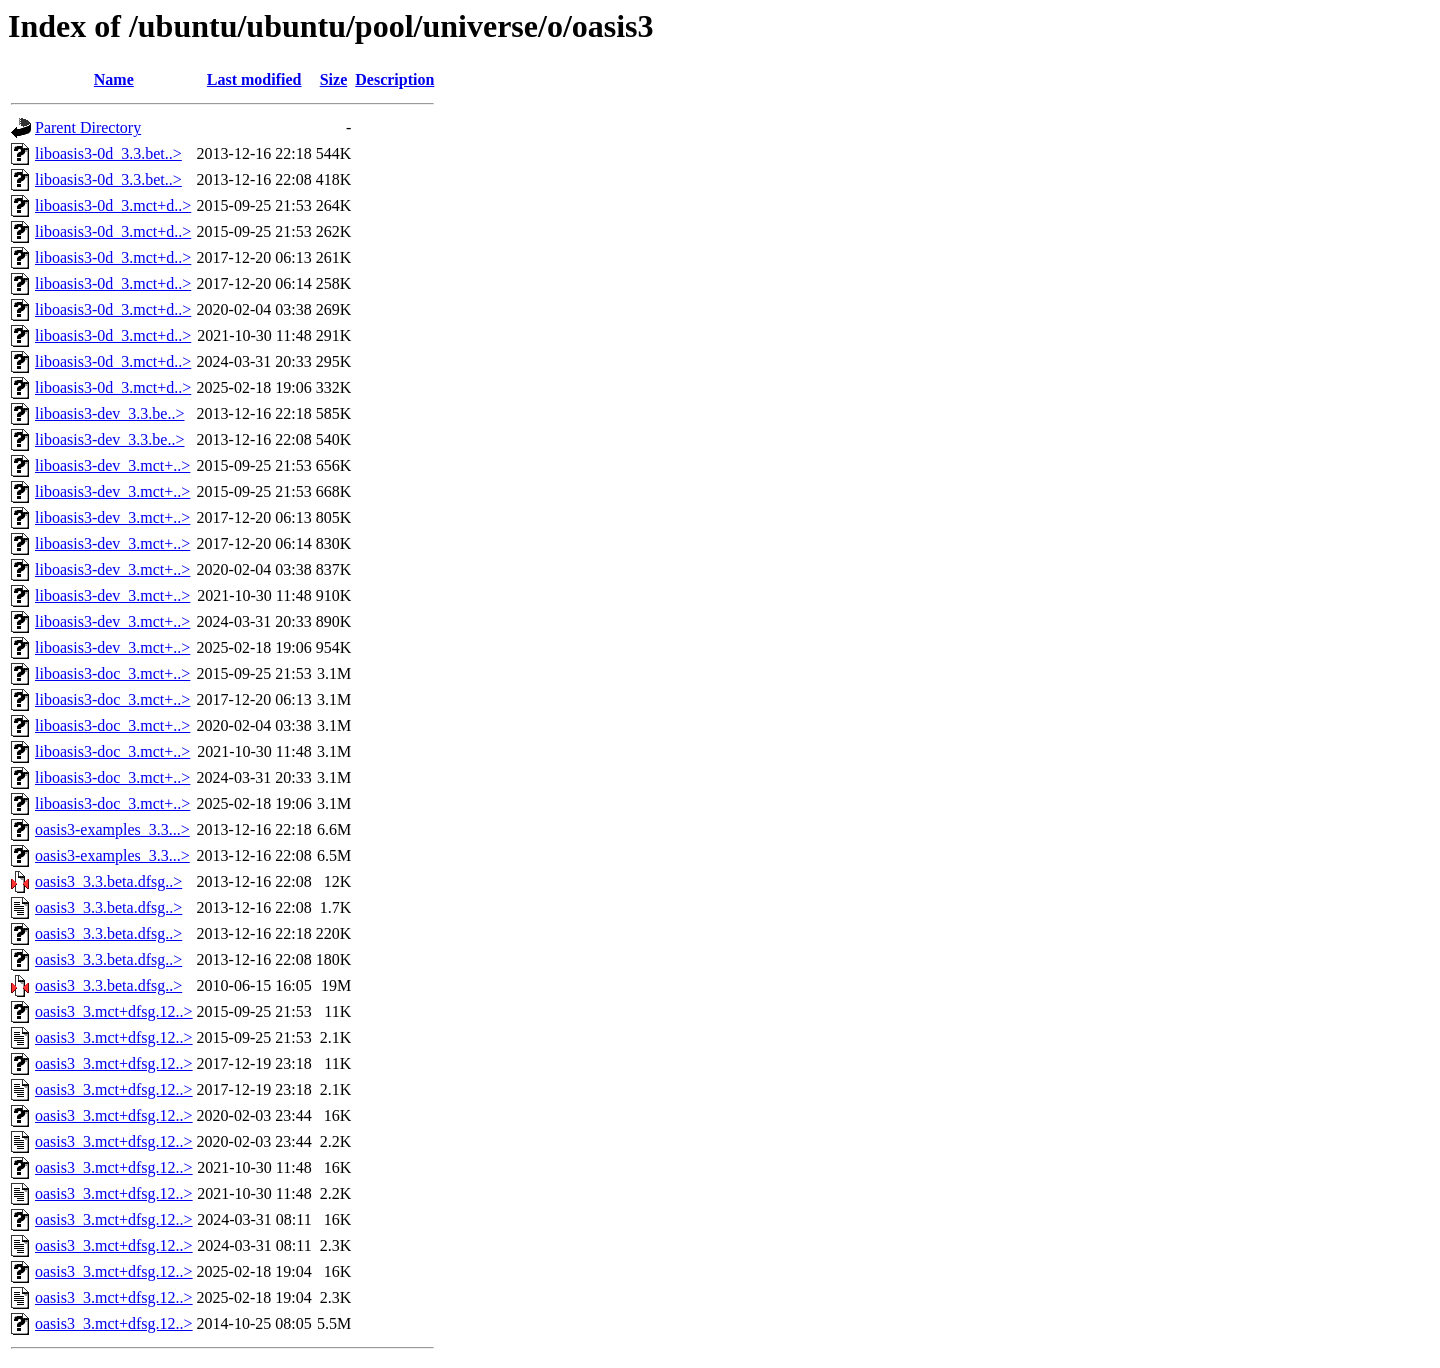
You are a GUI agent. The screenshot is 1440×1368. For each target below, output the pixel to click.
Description (394, 79)
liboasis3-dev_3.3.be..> (109, 413)
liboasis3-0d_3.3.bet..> (108, 153)
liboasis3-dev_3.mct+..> (112, 465)
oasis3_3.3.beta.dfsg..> (108, 881)
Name (114, 79)
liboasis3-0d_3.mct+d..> (113, 205)
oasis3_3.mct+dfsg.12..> (114, 1011)
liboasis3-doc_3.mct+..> (112, 673)
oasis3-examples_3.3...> (112, 829)
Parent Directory (88, 127)
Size (334, 79)
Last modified (254, 79)
